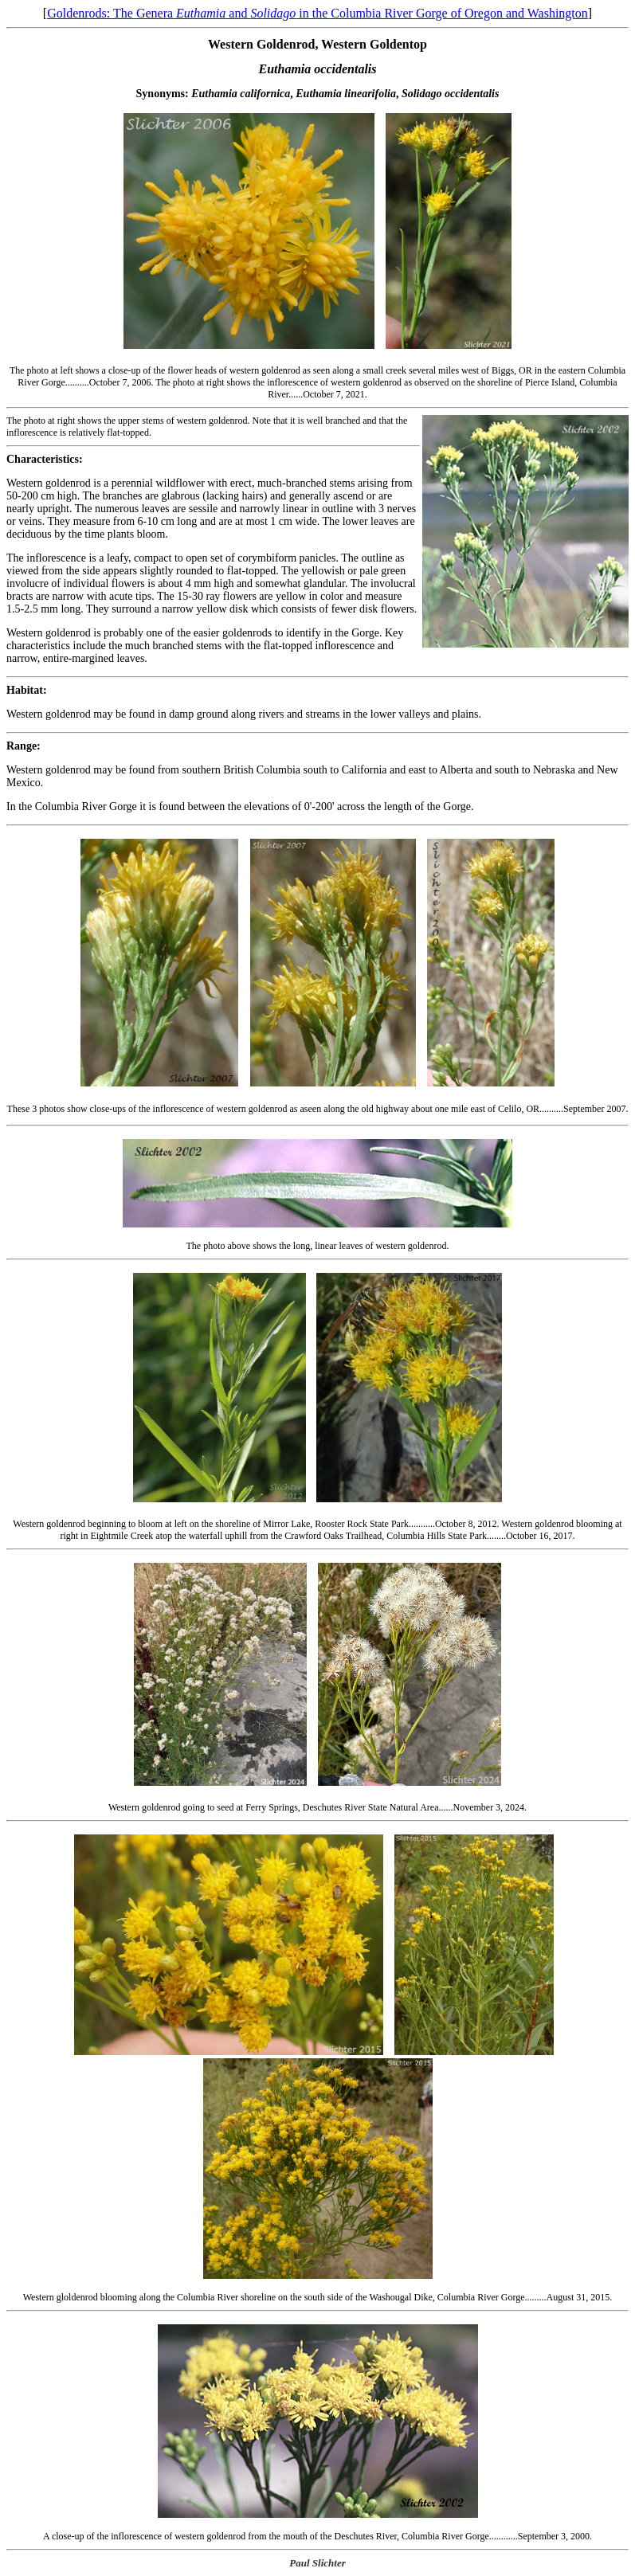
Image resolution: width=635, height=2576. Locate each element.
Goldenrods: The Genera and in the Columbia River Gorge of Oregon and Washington (317, 13)
